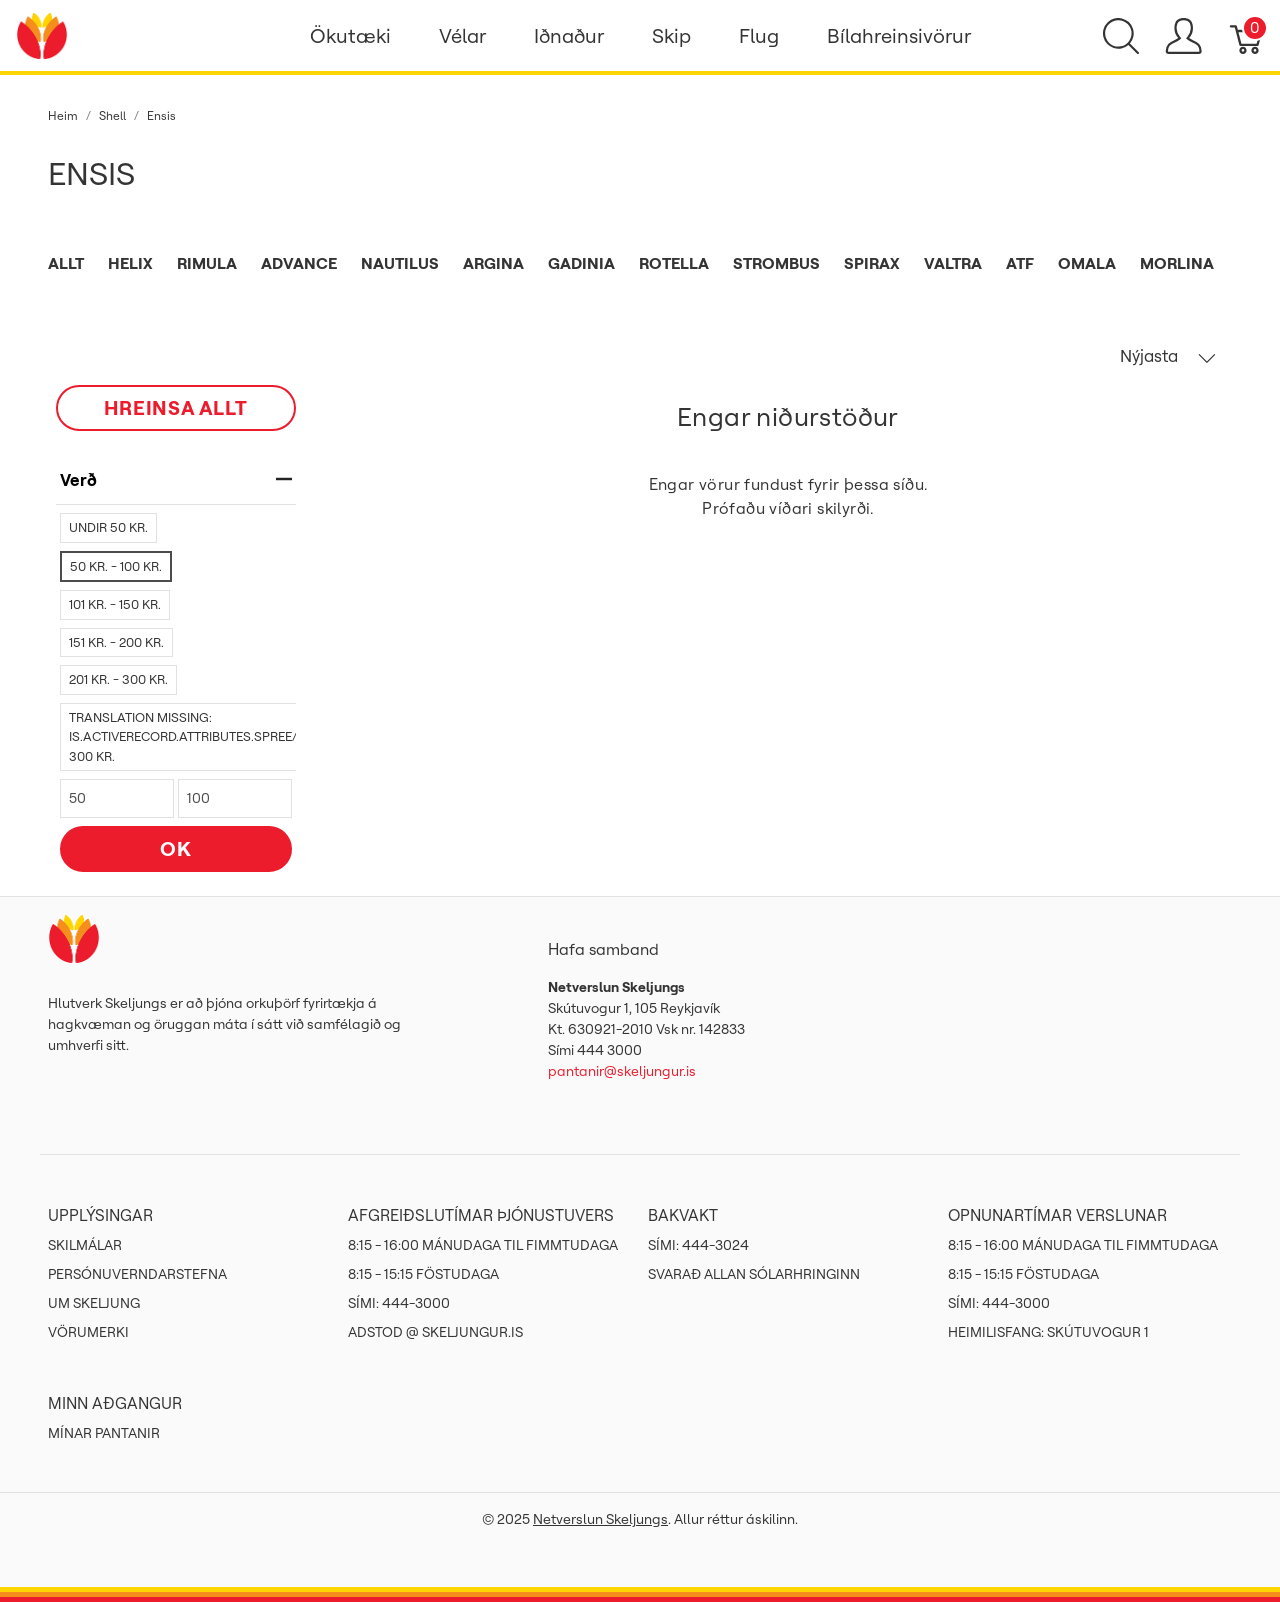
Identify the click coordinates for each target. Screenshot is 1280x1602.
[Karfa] (1247, 36)
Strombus (776, 263)
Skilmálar (85, 1245)
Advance (299, 263)
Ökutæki (350, 35)
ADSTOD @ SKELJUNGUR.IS (435, 1332)
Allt (66, 263)
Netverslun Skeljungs (600, 1519)
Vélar (462, 35)
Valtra (953, 263)
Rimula (207, 263)
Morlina (1177, 263)
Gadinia (581, 263)
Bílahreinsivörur (899, 35)
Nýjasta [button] (1168, 356)
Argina (493, 263)
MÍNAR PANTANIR (104, 1433)
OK (176, 848)
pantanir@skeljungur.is (622, 1071)
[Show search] (1121, 36)
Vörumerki (88, 1332)
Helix (130, 263)
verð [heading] (176, 479)
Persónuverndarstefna (137, 1274)
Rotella (674, 263)
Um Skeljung (94, 1303)
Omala (1087, 263)
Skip (671, 35)
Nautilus (400, 263)
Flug (759, 35)
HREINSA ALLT (176, 407)
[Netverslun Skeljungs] (42, 34)
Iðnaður (569, 35)
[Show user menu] (1183, 36)
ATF (1020, 263)
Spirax (872, 263)
